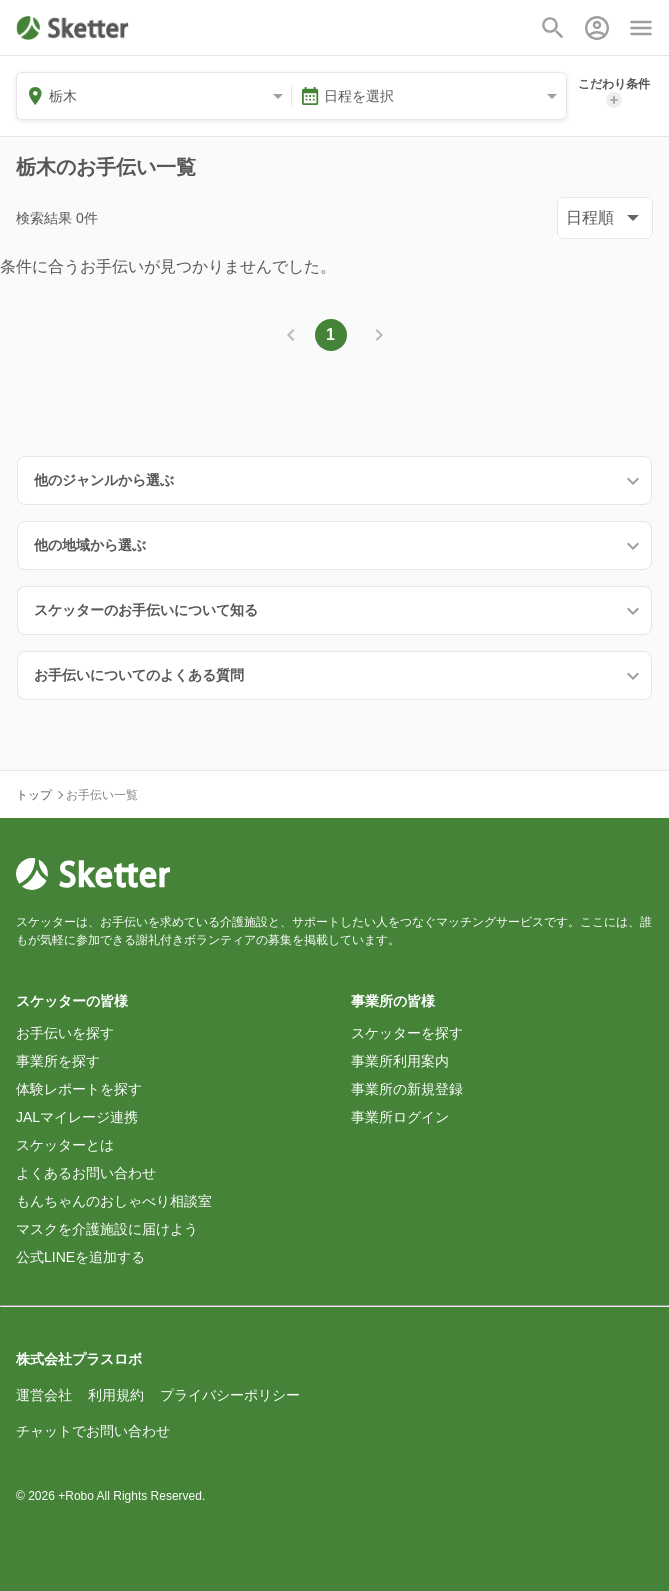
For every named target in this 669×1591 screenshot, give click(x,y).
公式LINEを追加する (80, 1257)
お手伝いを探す (65, 1033)
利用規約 (116, 1395)
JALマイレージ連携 (77, 1117)
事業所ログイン (400, 1117)
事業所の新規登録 (407, 1089)
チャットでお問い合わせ (93, 1431)
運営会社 (44, 1395)
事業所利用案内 (400, 1061)
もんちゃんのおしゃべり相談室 (114, 1201)
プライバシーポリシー (230, 1395)
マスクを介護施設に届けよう (107, 1229)
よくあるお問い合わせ (86, 1173)
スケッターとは (65, 1145)
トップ (34, 795)
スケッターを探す (407, 1033)
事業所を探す (58, 1061)
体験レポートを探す (79, 1089)
